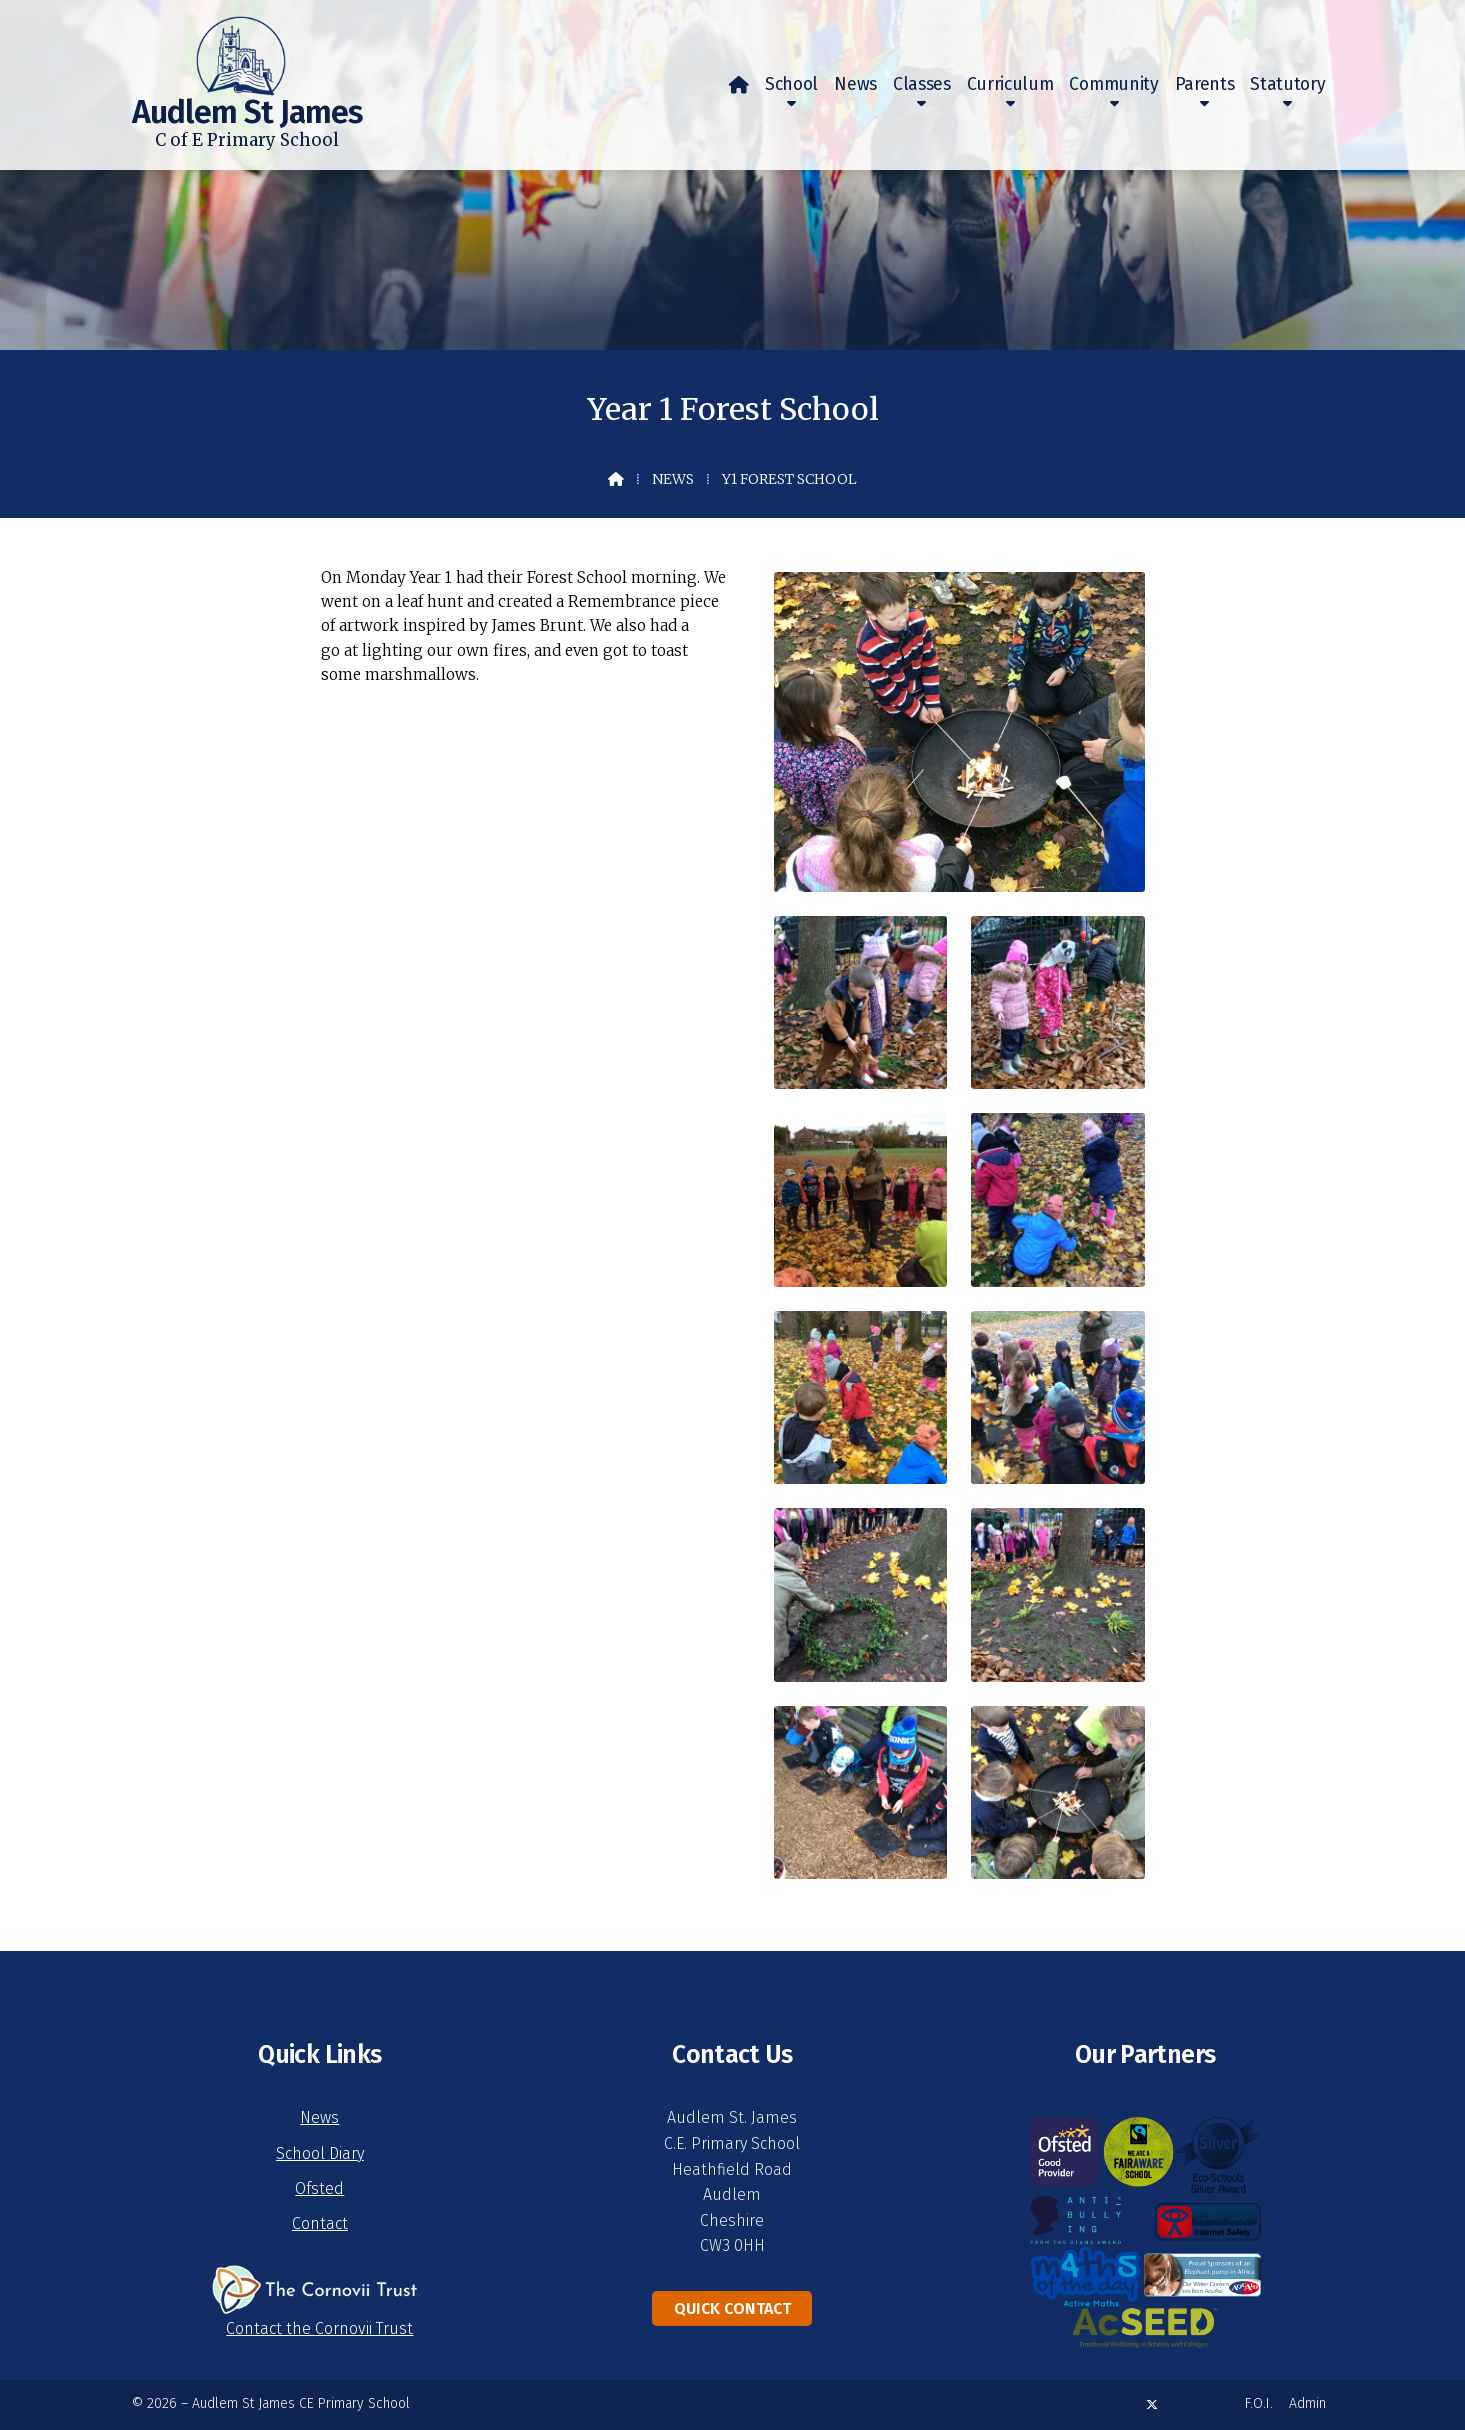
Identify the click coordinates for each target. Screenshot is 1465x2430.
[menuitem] (739, 85)
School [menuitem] (791, 84)
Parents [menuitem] (1205, 84)
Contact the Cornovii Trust (319, 2328)
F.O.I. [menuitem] (1259, 2403)
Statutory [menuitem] (1287, 84)
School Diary (320, 2153)
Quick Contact (732, 2308)
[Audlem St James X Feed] (1152, 2404)
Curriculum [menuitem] (1010, 84)
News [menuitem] (855, 84)
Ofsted (319, 2188)
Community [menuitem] (1113, 84)
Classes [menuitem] (922, 84)
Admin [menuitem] (1307, 2403)
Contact (320, 2223)
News (673, 479)
